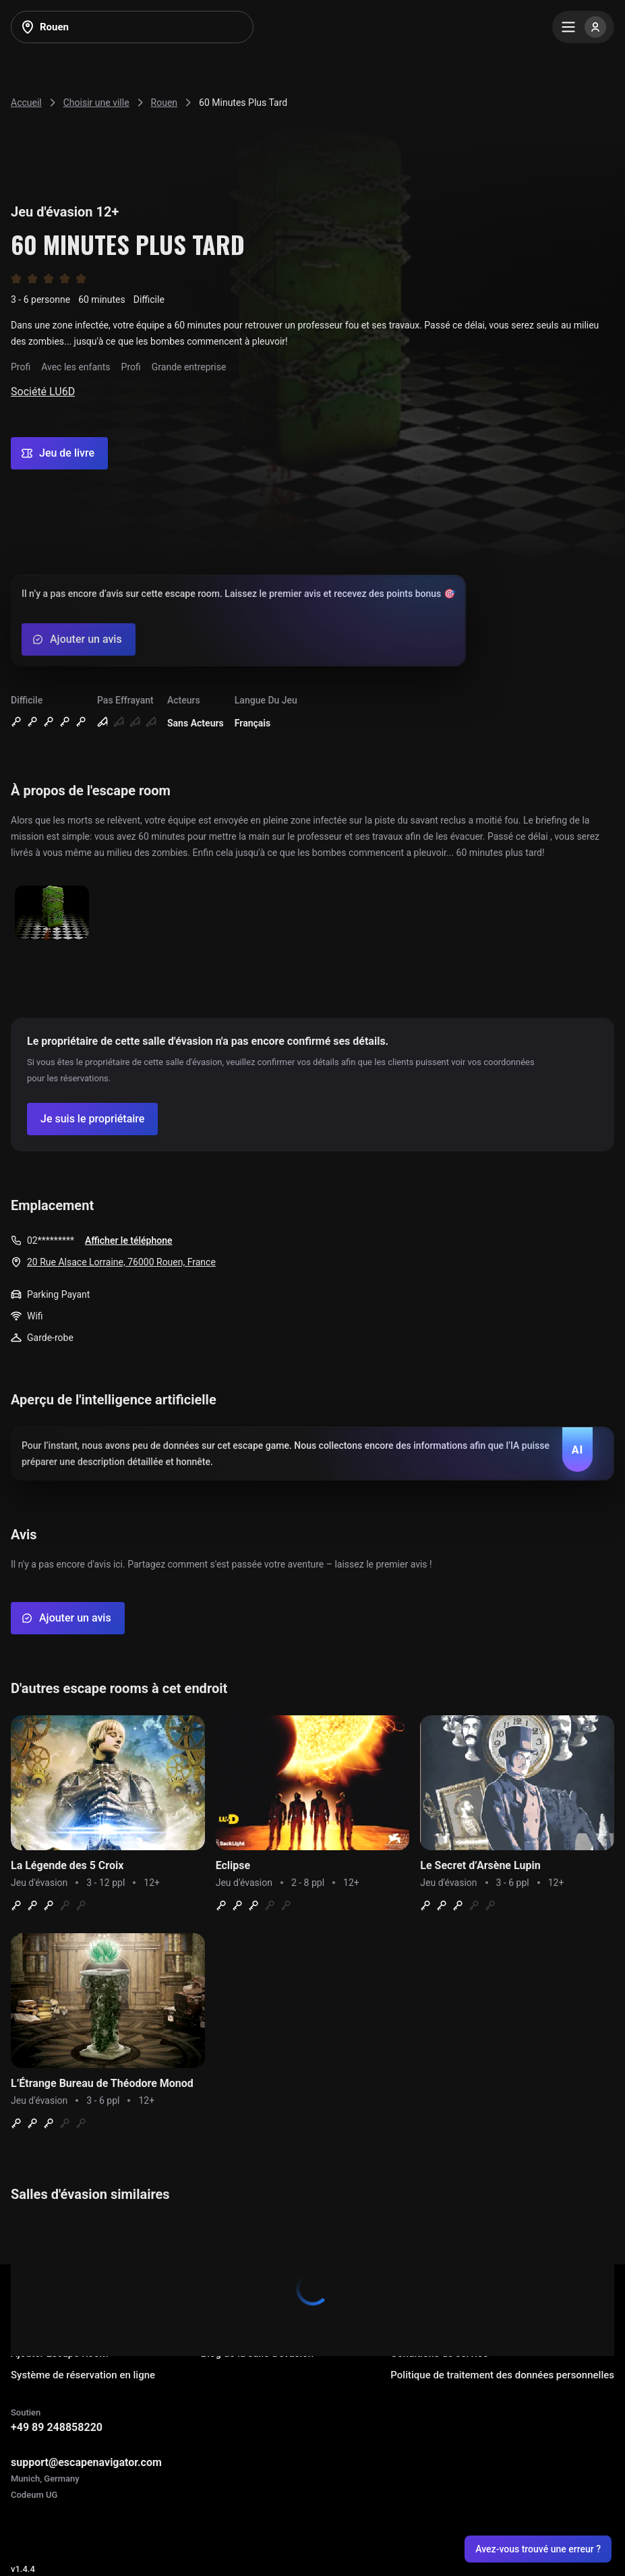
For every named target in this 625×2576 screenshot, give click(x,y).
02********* (50, 1240)
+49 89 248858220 (56, 2427)
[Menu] (583, 27)
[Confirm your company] (92, 1119)
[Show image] (52, 913)
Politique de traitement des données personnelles (502, 2375)
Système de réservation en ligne (83, 2375)
